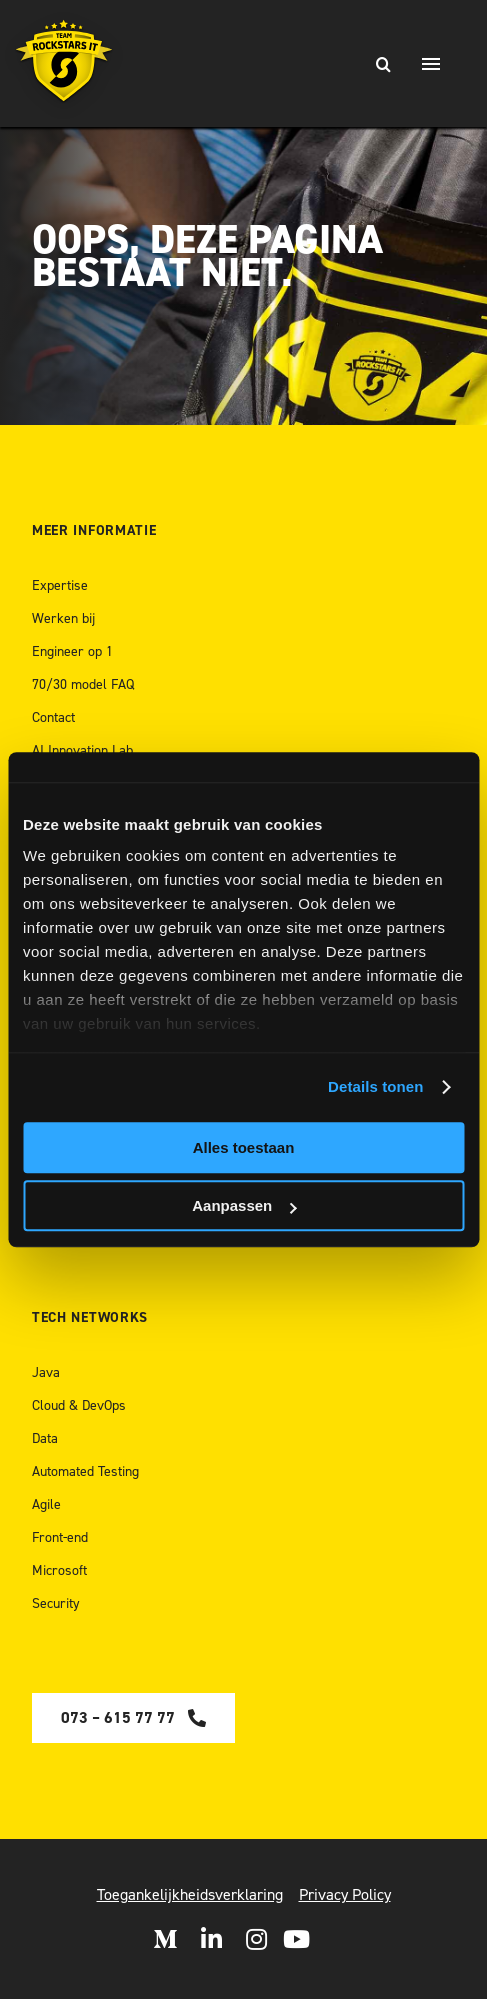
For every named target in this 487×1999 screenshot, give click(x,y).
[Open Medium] (165, 1939)
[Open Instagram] (256, 1939)
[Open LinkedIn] (211, 1939)
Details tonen (375, 1086)
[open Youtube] (296, 1939)
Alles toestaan (244, 1147)
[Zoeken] (383, 64)
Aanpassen (244, 1205)
